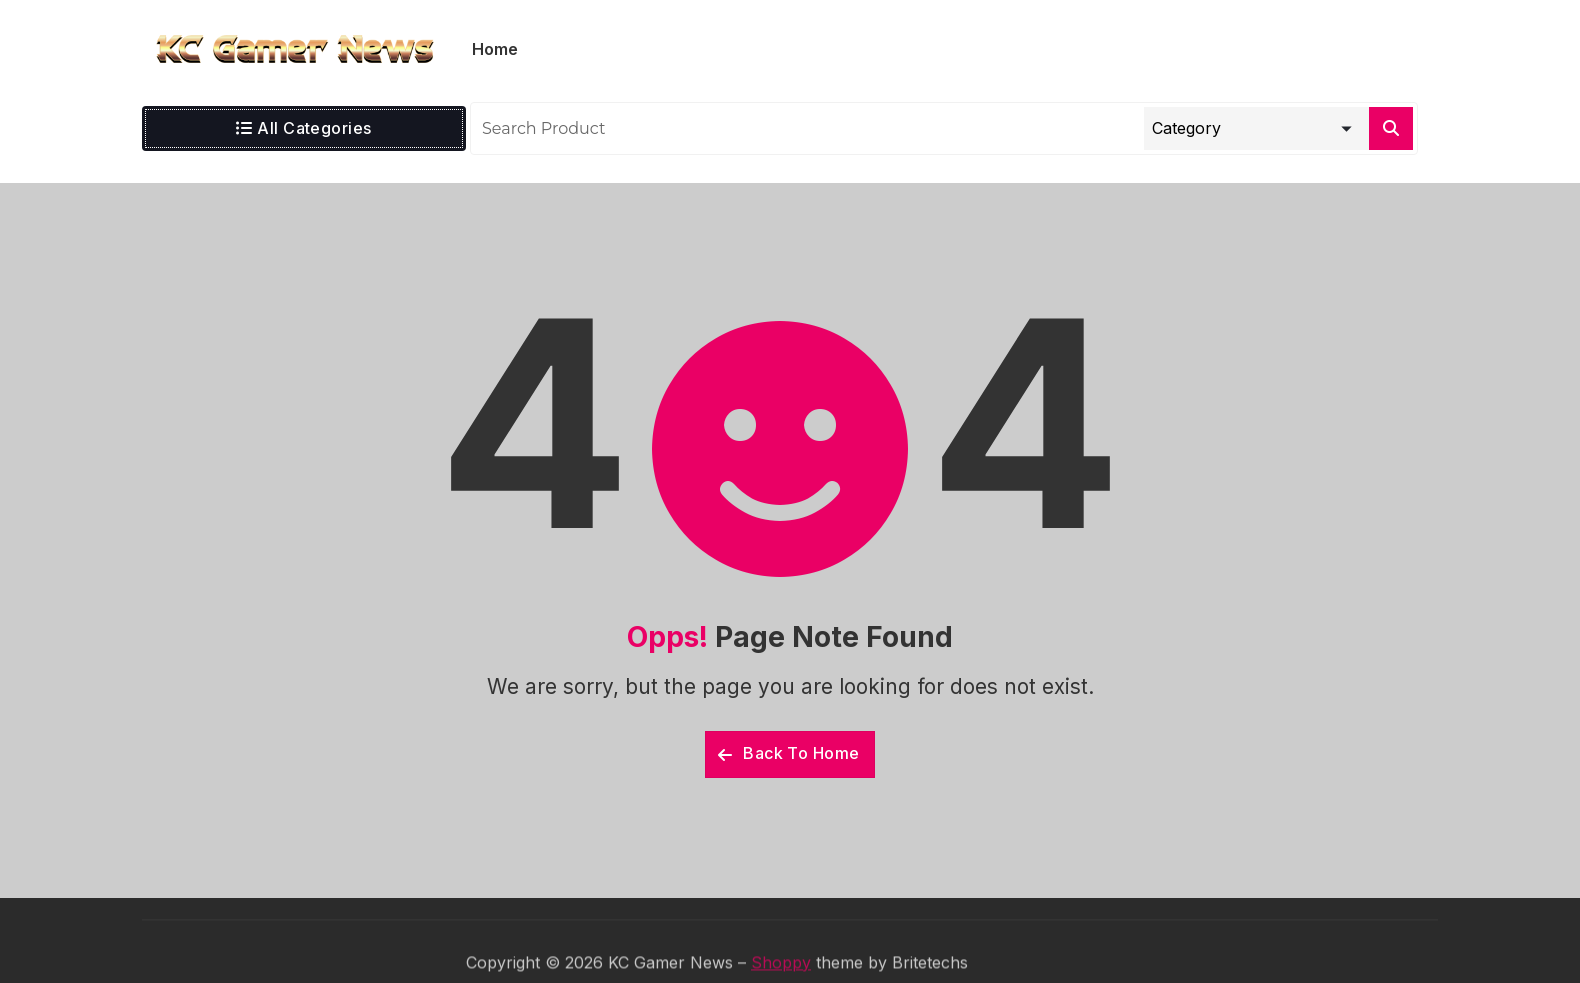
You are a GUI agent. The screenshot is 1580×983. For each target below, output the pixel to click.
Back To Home (789, 753)
